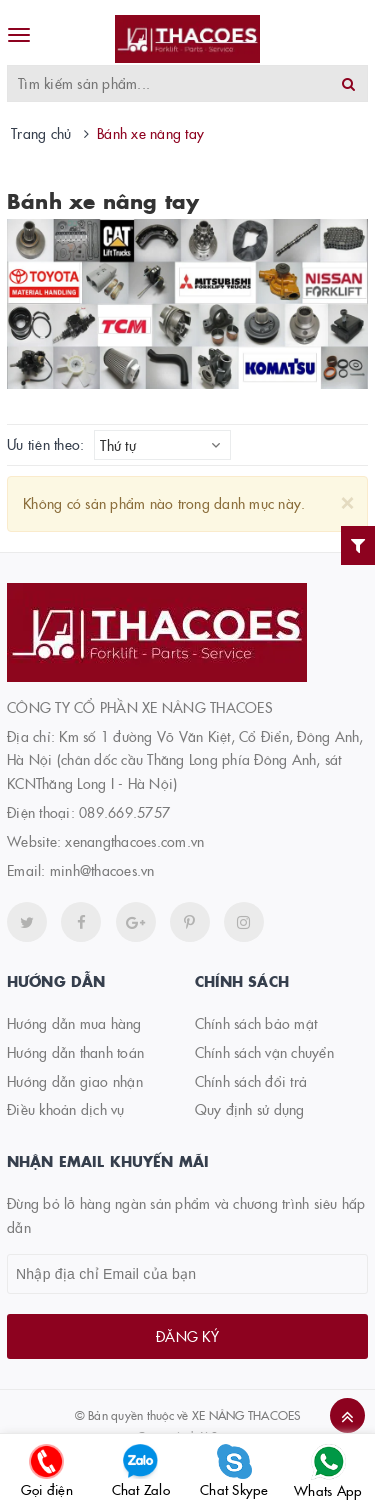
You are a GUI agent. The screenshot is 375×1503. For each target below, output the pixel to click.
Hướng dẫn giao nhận (75, 1081)
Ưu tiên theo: (45, 444)
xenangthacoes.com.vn (134, 841)
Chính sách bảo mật (256, 1023)
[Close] (347, 500)
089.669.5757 (124, 812)
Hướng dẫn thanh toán (75, 1052)
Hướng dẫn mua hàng (74, 1023)
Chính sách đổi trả (251, 1081)
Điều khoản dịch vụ (66, 1109)
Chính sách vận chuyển (264, 1052)
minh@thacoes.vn (102, 870)
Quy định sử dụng (250, 1109)
